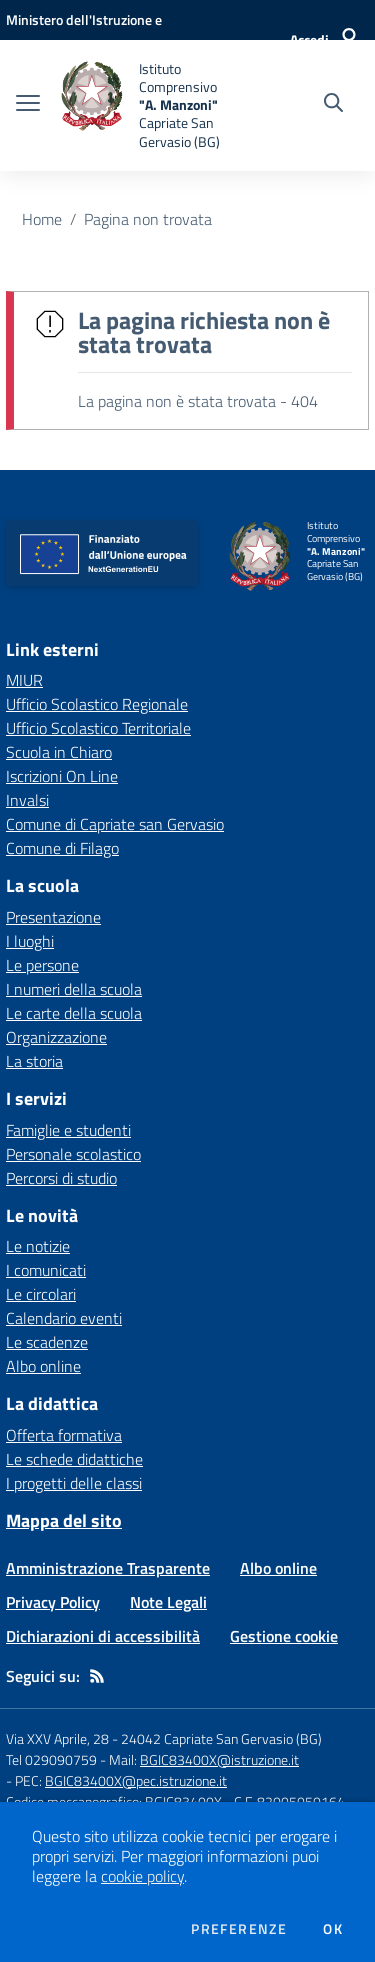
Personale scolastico (73, 1154)
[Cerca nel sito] (333, 105)
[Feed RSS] (97, 1676)
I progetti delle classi (74, 1483)
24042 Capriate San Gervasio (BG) (221, 1738)
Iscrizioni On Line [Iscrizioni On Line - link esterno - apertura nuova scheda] (62, 776)
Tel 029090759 (51, 1759)
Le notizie (38, 1246)
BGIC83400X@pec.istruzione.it (136, 1780)
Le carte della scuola (74, 1013)
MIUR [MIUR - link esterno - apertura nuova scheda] (24, 680)
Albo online (43, 1366)
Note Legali (168, 1602)
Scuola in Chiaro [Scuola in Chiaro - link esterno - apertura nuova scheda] (59, 752)
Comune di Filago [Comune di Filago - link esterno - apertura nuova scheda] (62, 848)
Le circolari (41, 1294)
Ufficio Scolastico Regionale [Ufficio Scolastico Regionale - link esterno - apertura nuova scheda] (97, 704)
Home (42, 219)
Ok (333, 1929)
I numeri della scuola (74, 989)
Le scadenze (47, 1342)
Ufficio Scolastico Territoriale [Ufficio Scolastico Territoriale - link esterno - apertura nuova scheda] (98, 728)
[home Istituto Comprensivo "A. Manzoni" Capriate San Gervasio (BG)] (152, 105)
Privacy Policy (53, 1602)
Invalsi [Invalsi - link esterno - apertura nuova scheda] (27, 800)
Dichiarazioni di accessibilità (103, 1636)
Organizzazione (56, 1037)
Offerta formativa (64, 1435)
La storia (34, 1061)
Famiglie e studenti (68, 1130)
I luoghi (30, 941)
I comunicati (46, 1270)
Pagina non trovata (148, 219)
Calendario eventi (64, 1318)
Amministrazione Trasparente (108, 1568)
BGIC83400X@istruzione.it (219, 1759)
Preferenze (239, 1929)
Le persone (42, 965)
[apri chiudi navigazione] (28, 105)
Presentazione (53, 917)
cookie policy (142, 1876)
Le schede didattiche (74, 1459)
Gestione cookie (284, 1636)
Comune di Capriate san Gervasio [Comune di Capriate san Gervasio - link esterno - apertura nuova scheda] (115, 824)
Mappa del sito (64, 1520)
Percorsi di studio (61, 1178)
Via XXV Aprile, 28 (57, 1738)
